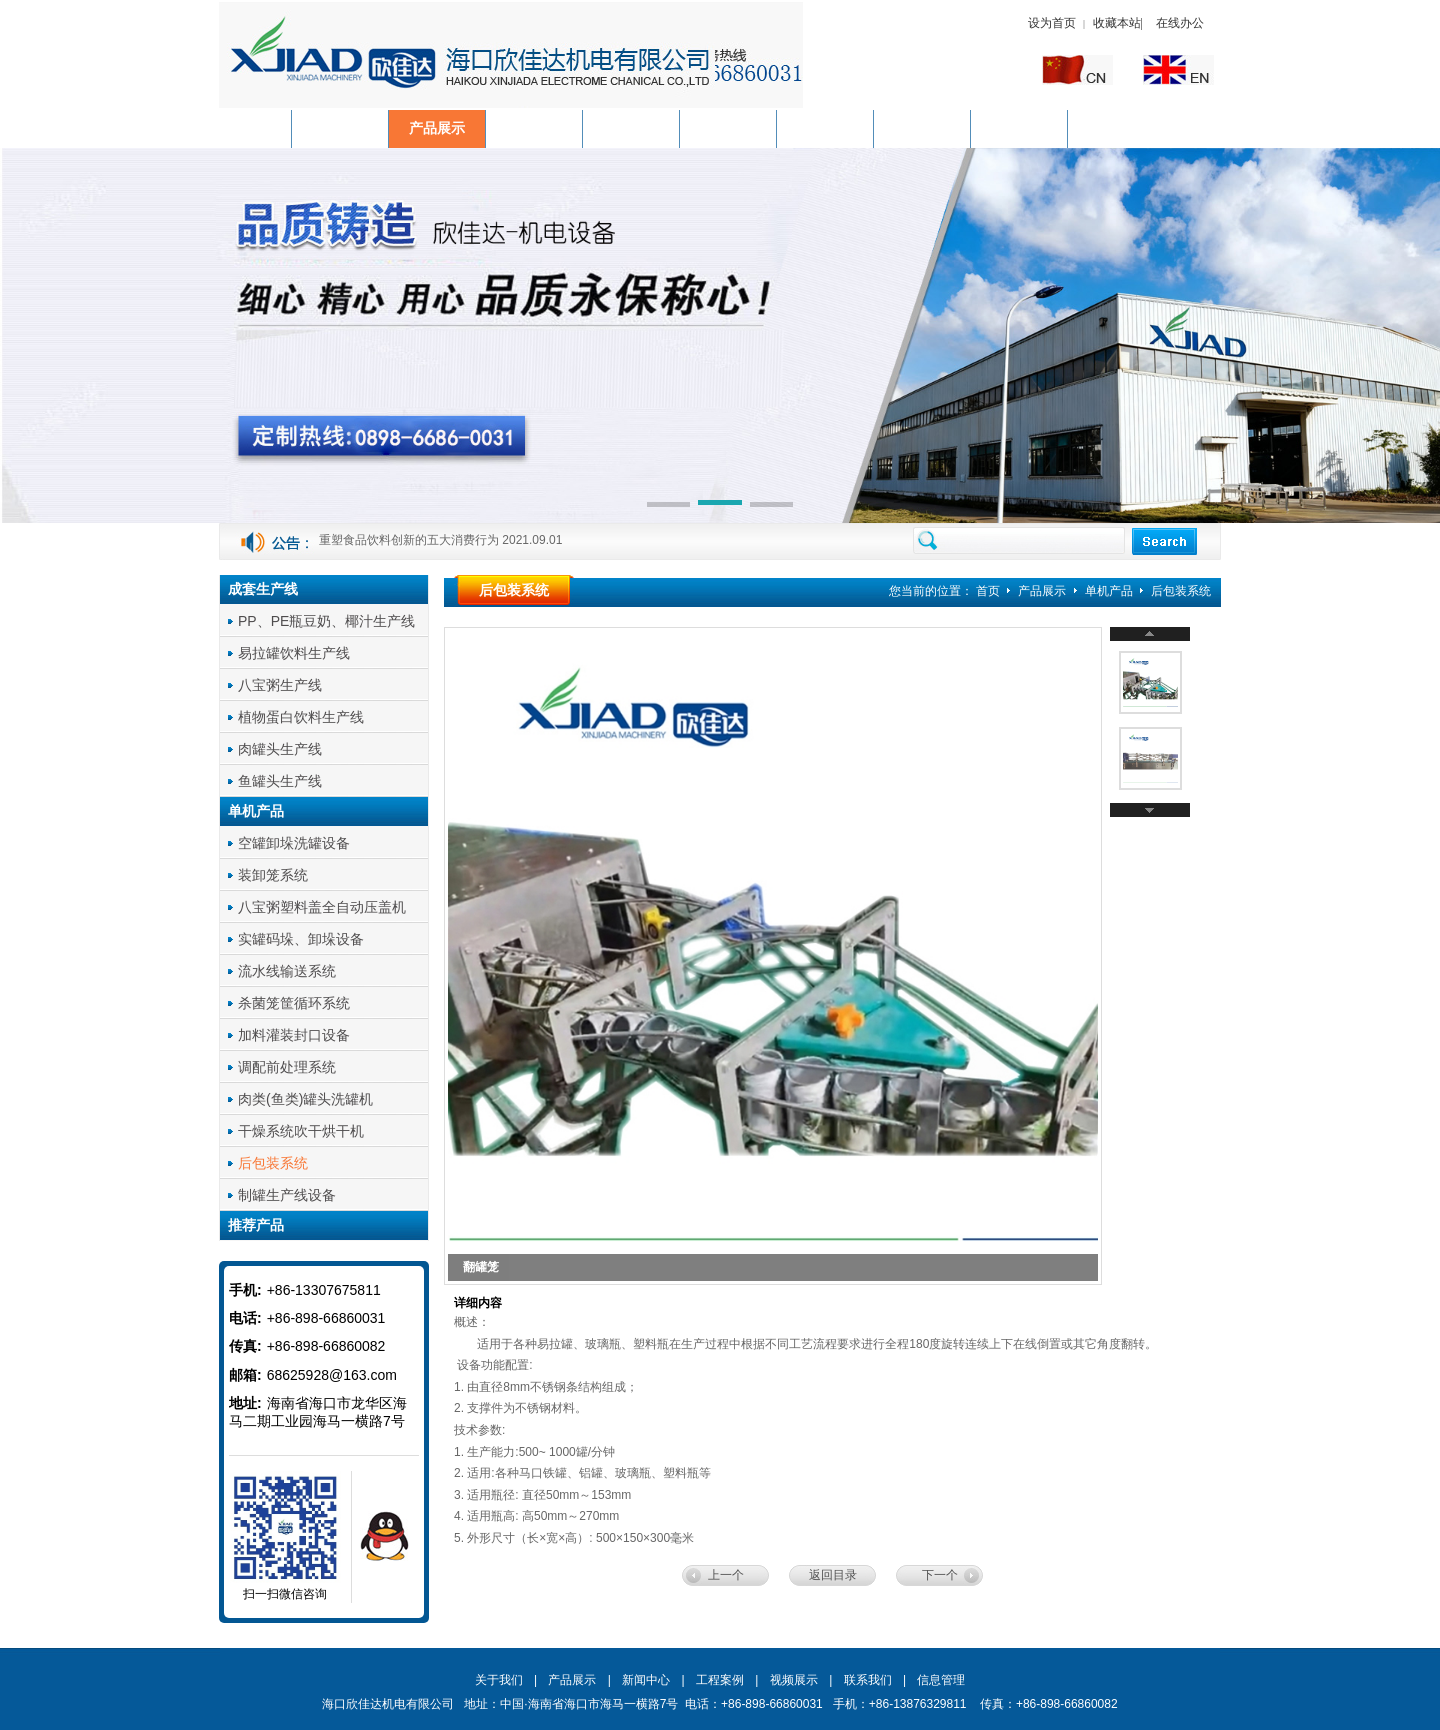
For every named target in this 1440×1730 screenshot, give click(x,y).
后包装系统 (273, 1163)
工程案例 (720, 1680)
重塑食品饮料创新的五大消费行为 (409, 542)
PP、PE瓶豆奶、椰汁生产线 (326, 621)
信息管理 (941, 1680)
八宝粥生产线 (280, 685)
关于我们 (499, 1680)
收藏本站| (1119, 23)
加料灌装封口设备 (294, 1035)
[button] (668, 506)
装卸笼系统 (273, 875)
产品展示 (1043, 591)
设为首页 (1052, 23)
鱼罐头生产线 (280, 781)
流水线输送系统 (287, 971)
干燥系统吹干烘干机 (301, 1131)
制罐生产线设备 (287, 1195)
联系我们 (868, 1680)
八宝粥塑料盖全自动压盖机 (322, 907)
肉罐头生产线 (280, 749)
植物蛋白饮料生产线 (301, 717)
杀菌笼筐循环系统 (294, 1003)
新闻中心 (646, 1680)
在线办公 (1180, 23)
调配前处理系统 (287, 1067)
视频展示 (794, 1680)
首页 (988, 591)
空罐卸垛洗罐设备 (294, 843)
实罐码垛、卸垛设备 (301, 939)
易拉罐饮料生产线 (294, 653)
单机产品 (1110, 591)
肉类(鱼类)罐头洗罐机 (305, 1099)
